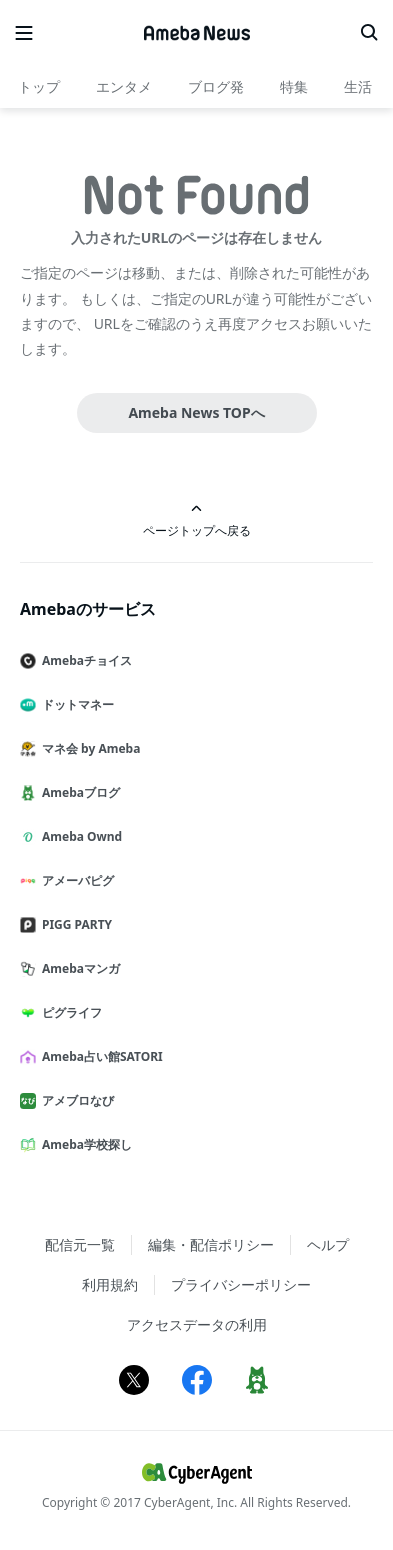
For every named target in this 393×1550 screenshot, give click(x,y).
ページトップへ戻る (197, 520)
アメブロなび (75, 1100)
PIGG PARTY (74, 924)
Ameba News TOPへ (196, 412)
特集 (294, 86)
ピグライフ (69, 1012)
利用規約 (110, 1284)
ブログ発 (216, 86)
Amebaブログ (78, 792)
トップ (39, 86)
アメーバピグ (75, 880)
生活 (358, 86)
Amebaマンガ (78, 968)
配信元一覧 (80, 1244)
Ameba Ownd (79, 836)
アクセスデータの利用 (197, 1324)
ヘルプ (328, 1244)
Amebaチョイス (84, 660)
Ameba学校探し (84, 1144)
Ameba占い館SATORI (99, 1056)
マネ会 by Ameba (88, 748)
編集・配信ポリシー (211, 1244)
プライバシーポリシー (241, 1284)
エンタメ (124, 86)
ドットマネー (75, 704)
